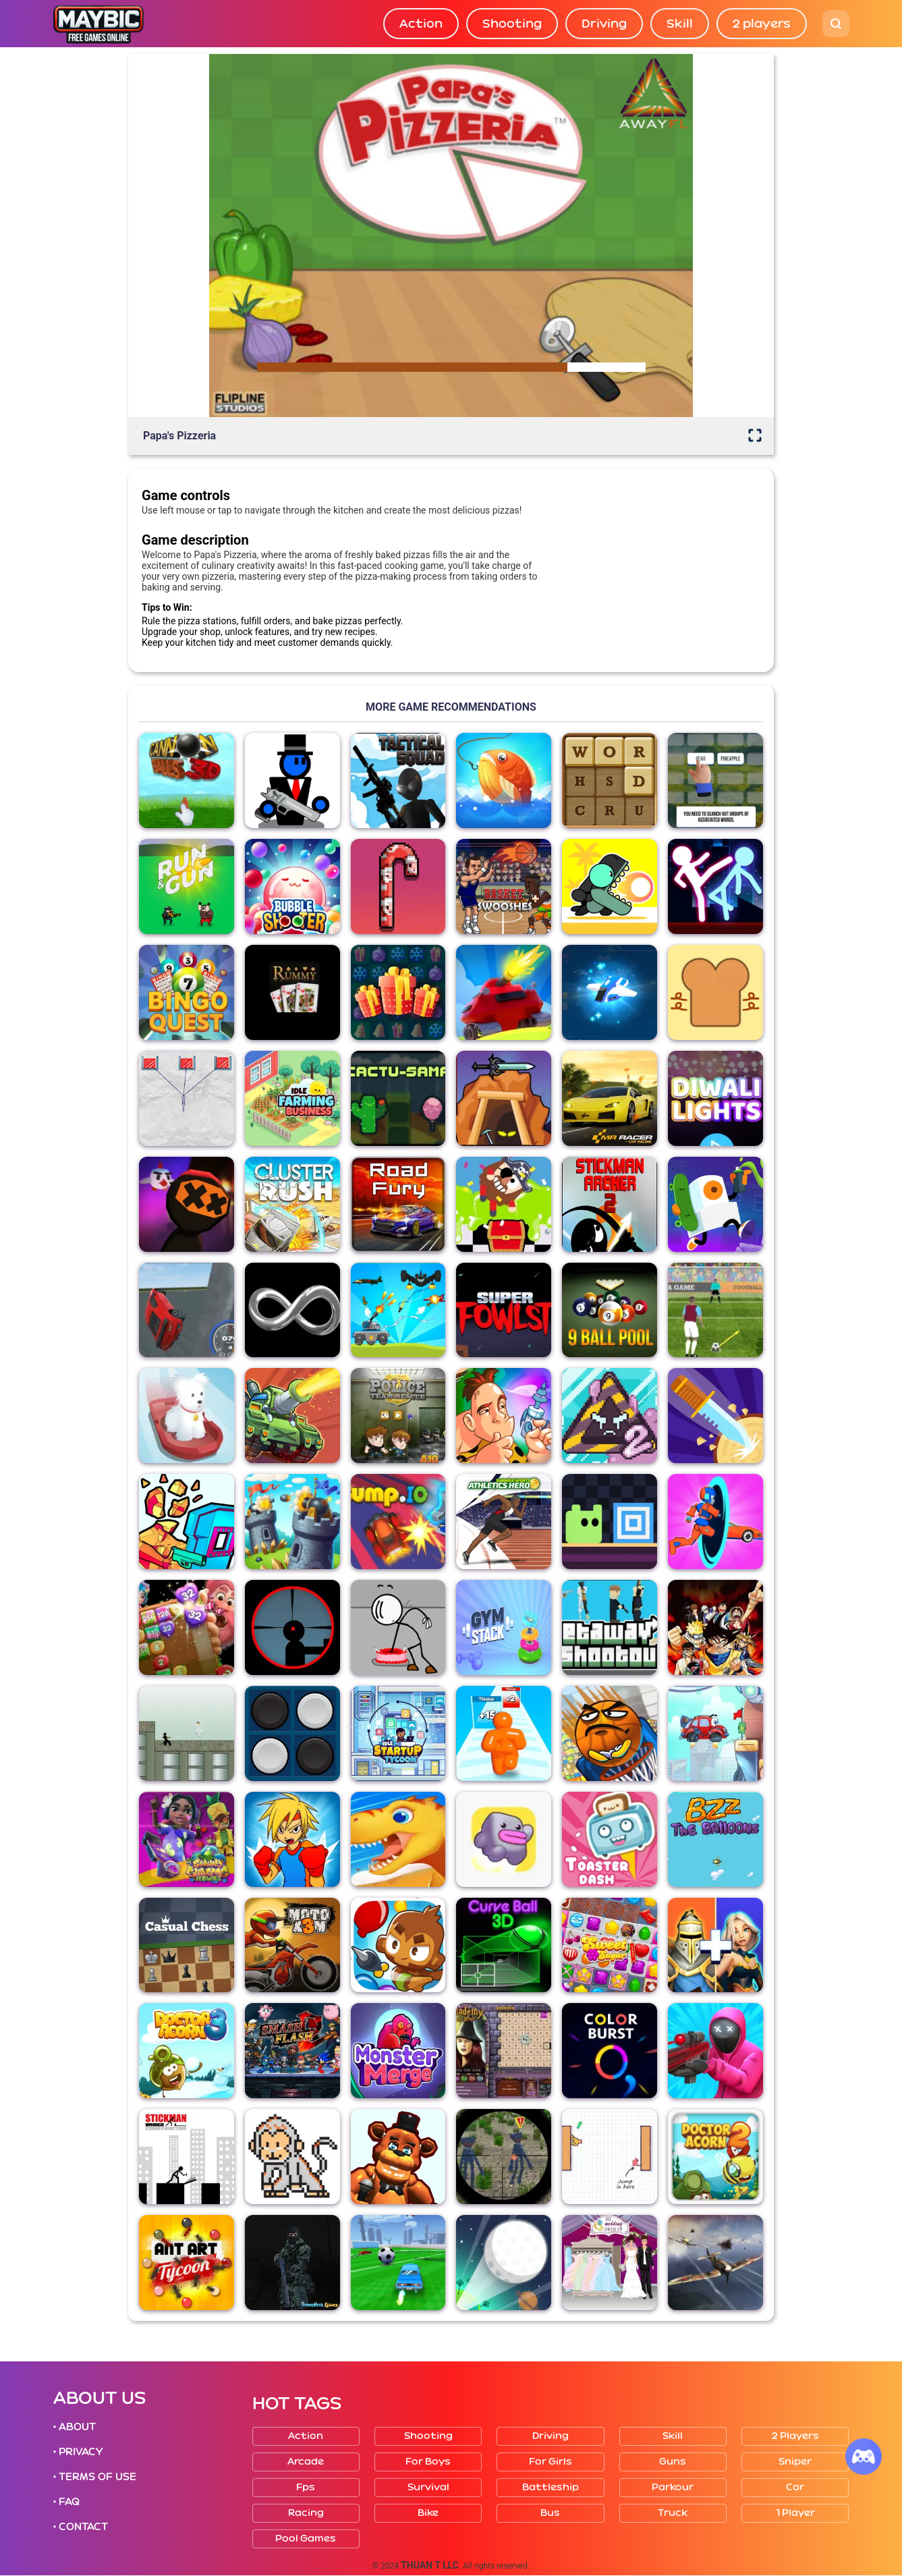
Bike (428, 2513)
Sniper (795, 2461)
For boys (428, 2461)
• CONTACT (81, 2526)
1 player (795, 2513)
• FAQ (66, 2501)
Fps (305, 2487)
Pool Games (305, 2538)
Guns (672, 2461)
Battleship (550, 2487)
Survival (428, 2487)
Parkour (673, 2487)
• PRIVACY (78, 2452)
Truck (672, 2513)
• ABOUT (74, 2427)
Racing (306, 2513)
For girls (550, 2461)
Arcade (305, 2461)
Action (421, 23)
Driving (604, 23)
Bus (550, 2513)
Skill (680, 23)
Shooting (512, 23)
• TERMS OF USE (95, 2477)
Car (795, 2487)
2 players (762, 23)
